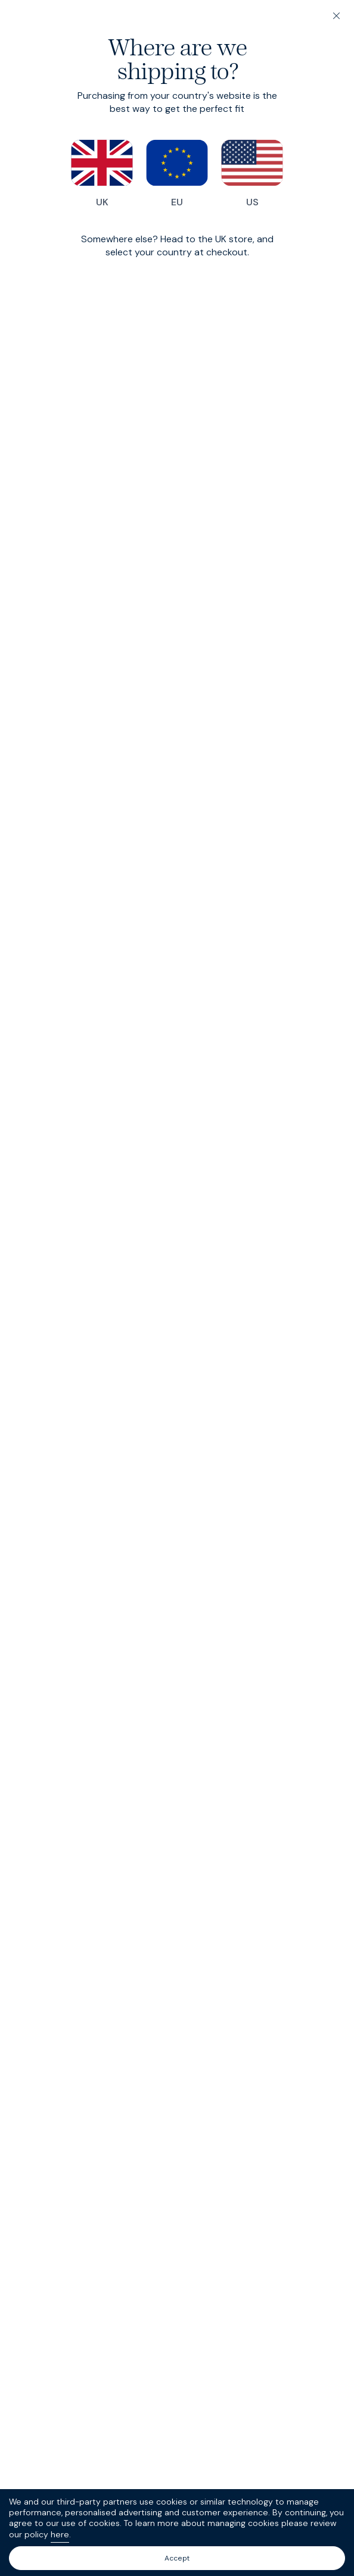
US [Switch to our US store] (252, 173)
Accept (177, 2558)
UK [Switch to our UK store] (101, 173)
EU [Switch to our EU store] (177, 173)
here (60, 2534)
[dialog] (177, 1288)
